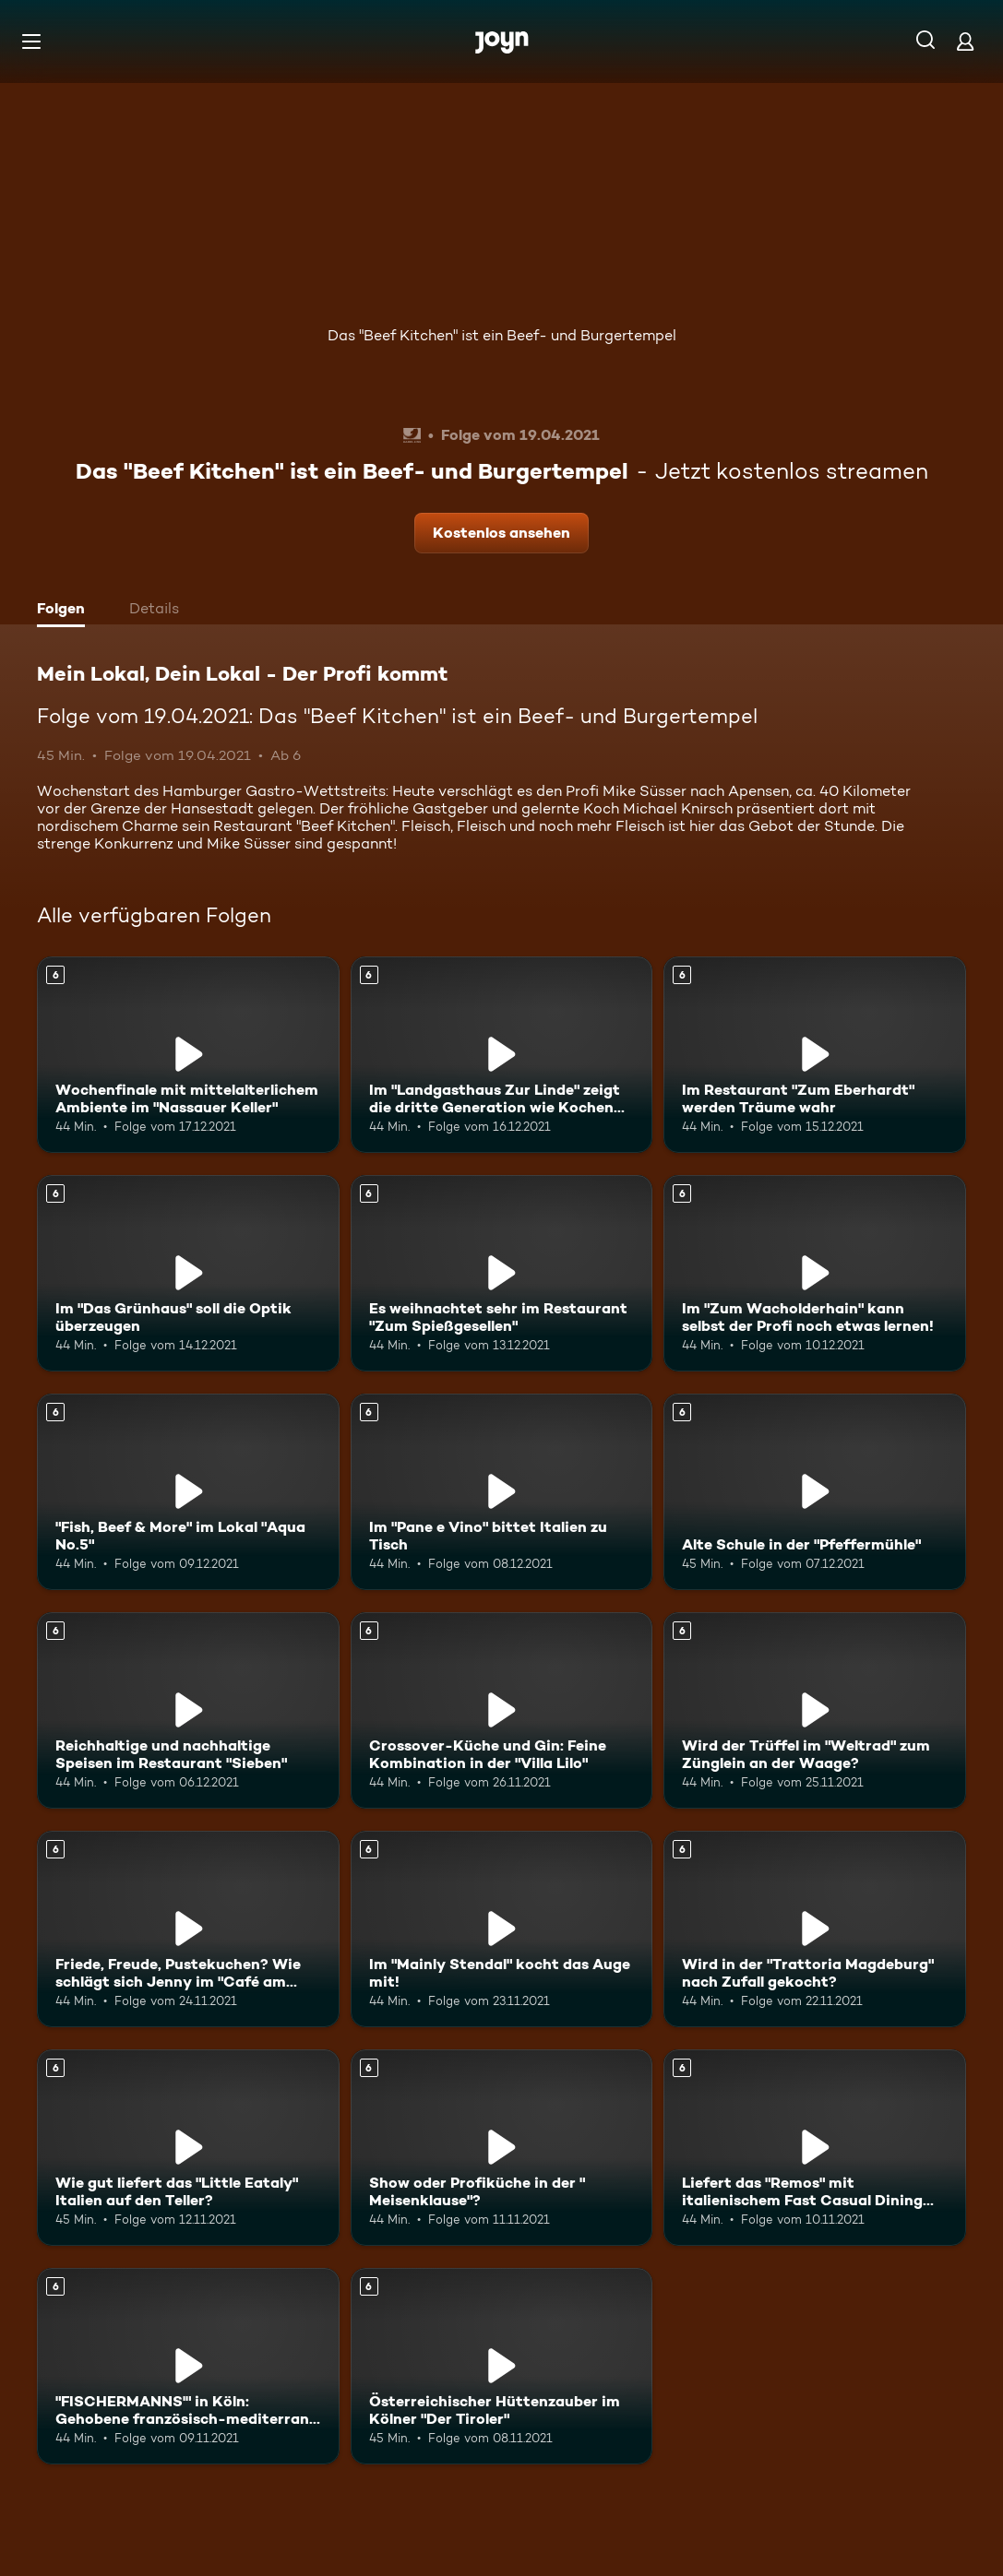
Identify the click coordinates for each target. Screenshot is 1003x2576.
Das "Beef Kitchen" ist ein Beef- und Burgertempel (502, 335)
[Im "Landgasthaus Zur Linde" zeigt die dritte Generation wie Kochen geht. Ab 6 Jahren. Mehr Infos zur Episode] (502, 1054)
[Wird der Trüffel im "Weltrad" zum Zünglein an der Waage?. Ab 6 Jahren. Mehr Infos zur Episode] (814, 1710)
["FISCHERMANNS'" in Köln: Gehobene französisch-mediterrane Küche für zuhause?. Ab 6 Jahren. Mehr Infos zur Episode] (188, 2366)
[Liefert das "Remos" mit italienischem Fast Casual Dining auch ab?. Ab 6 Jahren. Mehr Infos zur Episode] (814, 2147)
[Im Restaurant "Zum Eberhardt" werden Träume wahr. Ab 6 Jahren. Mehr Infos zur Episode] (814, 1054)
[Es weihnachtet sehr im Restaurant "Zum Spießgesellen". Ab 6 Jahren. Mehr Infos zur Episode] (502, 1273)
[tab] (65, 610)
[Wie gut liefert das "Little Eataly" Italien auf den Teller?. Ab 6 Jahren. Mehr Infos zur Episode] (188, 2147)
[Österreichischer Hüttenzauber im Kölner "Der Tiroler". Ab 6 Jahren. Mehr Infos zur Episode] (502, 2366)
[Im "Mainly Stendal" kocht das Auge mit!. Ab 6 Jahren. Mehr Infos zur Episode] (502, 1929)
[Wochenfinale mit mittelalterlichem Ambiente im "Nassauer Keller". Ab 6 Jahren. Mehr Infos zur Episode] (188, 1054)
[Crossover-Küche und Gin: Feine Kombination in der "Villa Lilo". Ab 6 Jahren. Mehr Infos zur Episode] (502, 1710)
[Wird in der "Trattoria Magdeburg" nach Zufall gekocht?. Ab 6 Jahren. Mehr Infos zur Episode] (814, 1929)
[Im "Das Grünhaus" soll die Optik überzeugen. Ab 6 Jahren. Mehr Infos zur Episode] (188, 1273)
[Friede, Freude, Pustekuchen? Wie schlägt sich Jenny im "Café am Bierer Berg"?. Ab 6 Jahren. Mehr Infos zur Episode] (188, 1929)
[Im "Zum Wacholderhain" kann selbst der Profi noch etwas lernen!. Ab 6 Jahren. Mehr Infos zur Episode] (814, 1273)
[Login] (965, 41)
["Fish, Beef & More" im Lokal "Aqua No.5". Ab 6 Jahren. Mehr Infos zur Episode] (188, 1492)
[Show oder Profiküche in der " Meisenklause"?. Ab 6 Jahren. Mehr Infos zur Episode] (502, 2147)
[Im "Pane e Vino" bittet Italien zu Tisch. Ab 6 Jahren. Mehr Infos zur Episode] (502, 1492)
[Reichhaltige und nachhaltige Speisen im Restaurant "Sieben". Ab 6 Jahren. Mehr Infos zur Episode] (188, 1710)
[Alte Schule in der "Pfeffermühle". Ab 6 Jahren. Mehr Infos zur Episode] (814, 1492)
